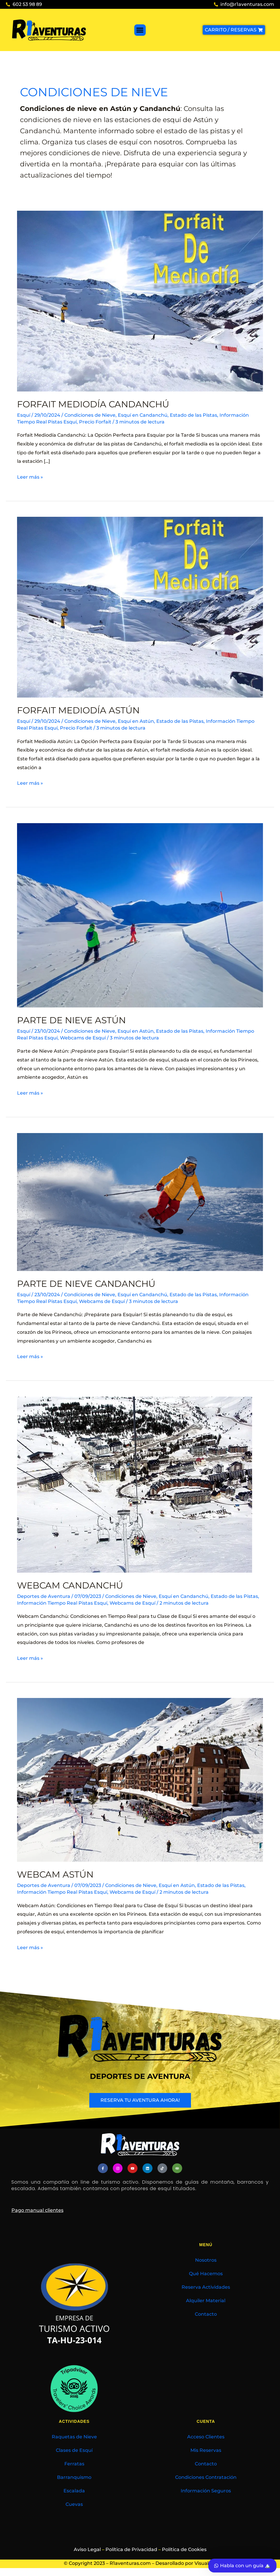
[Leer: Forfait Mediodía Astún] (140, 607)
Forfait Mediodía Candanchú (93, 404)
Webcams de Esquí (83, 1038)
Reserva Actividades (206, 2287)
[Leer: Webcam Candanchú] (134, 1484)
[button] (140, 30)
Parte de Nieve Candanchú (86, 1283)
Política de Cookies (184, 2549)
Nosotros (206, 2260)
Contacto (206, 2314)
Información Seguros (206, 2491)
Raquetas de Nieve (74, 2437)
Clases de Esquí (74, 2450)
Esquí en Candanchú (142, 415)
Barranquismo (74, 2477)
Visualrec (205, 2563)
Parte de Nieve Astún (71, 1020)
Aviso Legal (87, 2549)
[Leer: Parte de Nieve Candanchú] (140, 1201)
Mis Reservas (205, 2450)
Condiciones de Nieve (89, 415)
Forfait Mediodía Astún (78, 710)
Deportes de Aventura (43, 1596)
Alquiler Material (205, 2300)
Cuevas (74, 2504)
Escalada (74, 2491)
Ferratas (74, 2464)
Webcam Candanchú (70, 1585)
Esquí (23, 415)
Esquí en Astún (136, 721)
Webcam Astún (55, 1874)
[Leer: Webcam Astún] (140, 1779)
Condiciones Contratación (206, 2477)
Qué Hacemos (206, 2273)
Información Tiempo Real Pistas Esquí (62, 1603)
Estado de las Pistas (193, 415)
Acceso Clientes (205, 2437)
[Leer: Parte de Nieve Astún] (140, 915)
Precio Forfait (95, 422)
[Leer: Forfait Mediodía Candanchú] (140, 300)
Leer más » (30, 476)
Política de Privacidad (131, 2549)
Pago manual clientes (37, 2210)
